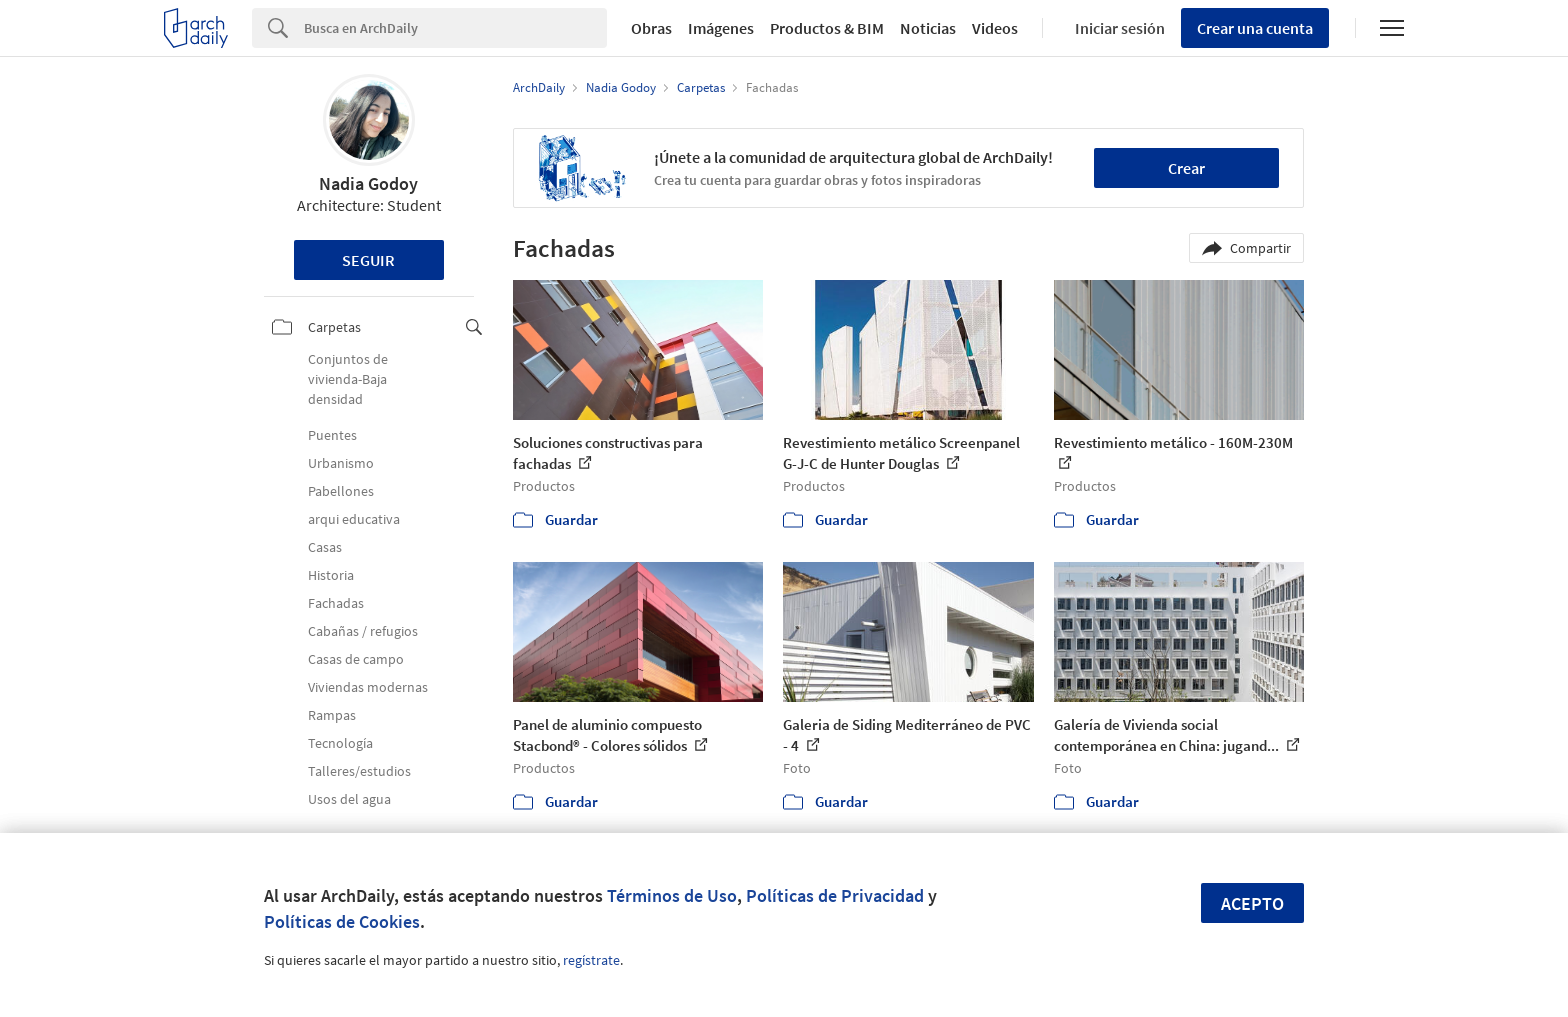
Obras (651, 28)
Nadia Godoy (368, 183)
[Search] (455, 28)
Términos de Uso (672, 895)
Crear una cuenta (1255, 28)
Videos (995, 28)
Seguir (368, 260)
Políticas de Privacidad (835, 895)
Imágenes (721, 28)
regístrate (591, 960)
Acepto (1252, 903)
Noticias (928, 28)
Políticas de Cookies (342, 921)
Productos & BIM (827, 28)
